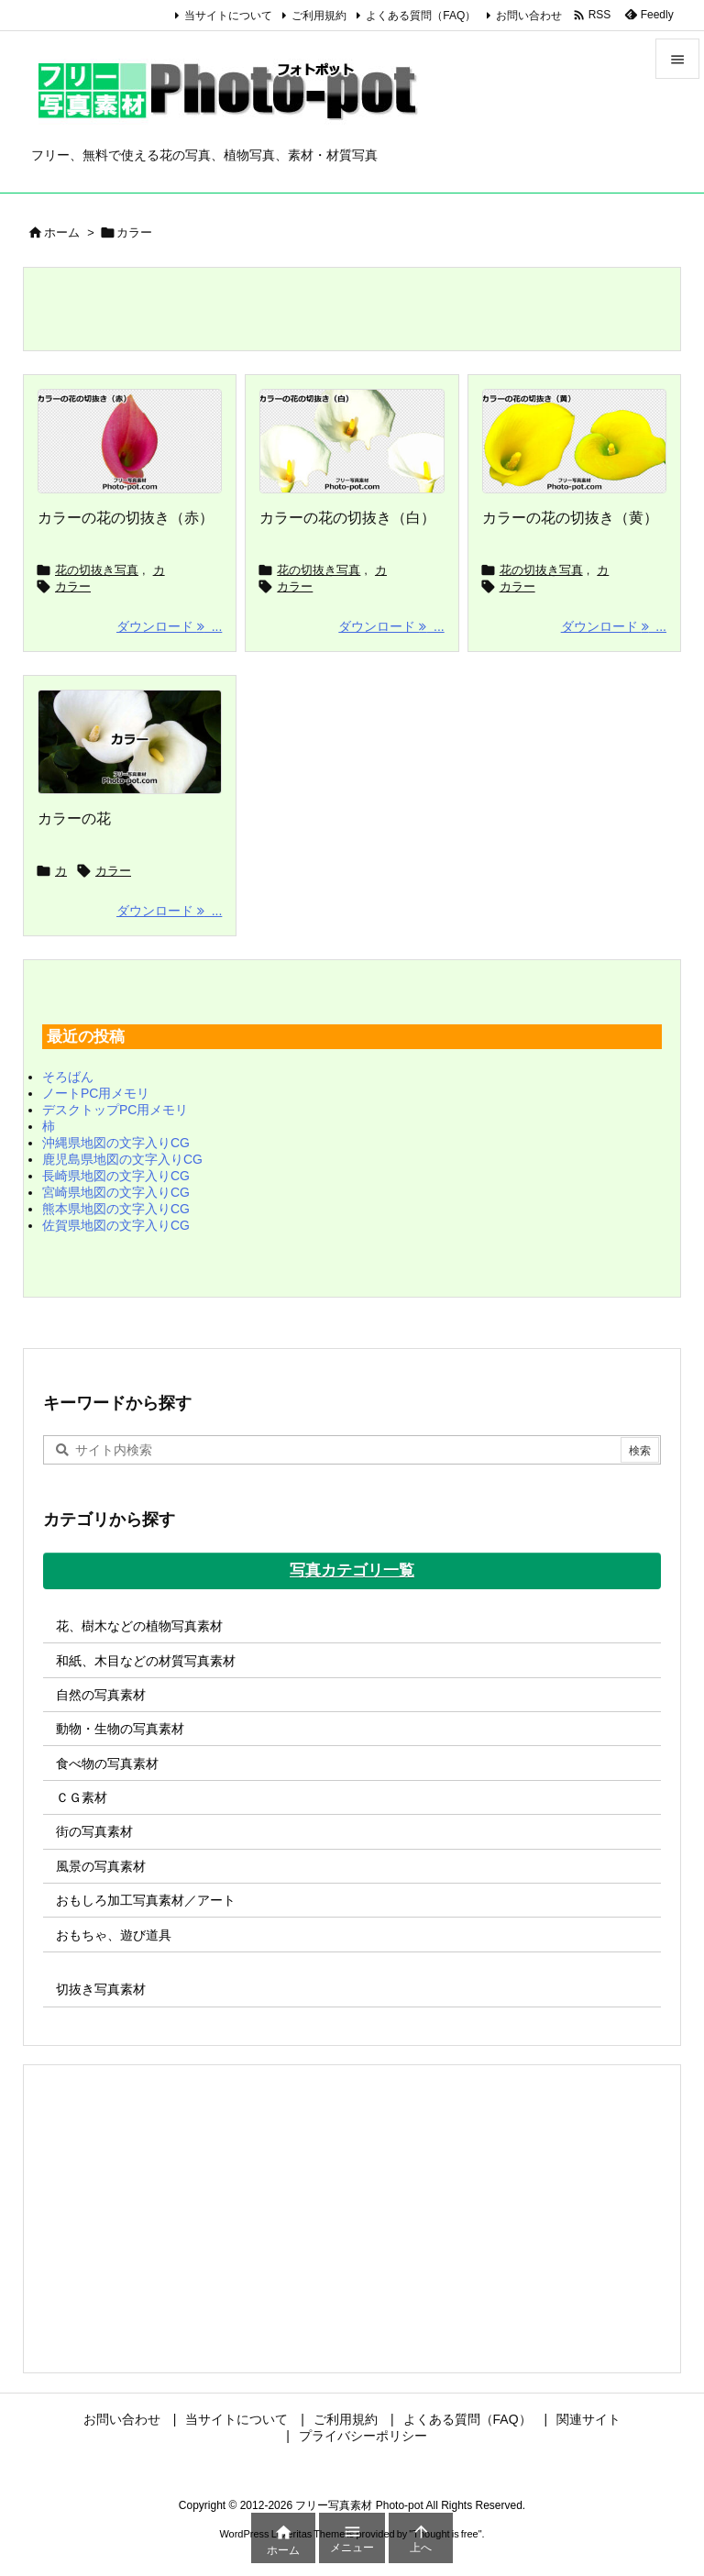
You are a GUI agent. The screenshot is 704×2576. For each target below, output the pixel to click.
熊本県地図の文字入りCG (116, 1208)
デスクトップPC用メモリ (115, 1109)
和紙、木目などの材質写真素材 (146, 1660)
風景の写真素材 (101, 1866)
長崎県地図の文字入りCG (116, 1175)
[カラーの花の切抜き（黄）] (574, 441)
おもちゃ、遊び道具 (113, 1935)
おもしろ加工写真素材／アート (146, 1900)
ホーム (62, 232)
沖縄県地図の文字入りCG (116, 1142)
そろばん (68, 1076)
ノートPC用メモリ (95, 1093)
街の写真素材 (94, 1831)
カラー (73, 586)
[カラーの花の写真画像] (130, 742)
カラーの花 (74, 818)
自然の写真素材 (101, 1694)
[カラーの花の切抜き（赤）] (130, 441)
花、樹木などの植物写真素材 (139, 1626)
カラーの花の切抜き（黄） (570, 517)
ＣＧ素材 (81, 1797)
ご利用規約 (319, 15)
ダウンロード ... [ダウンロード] (169, 626)
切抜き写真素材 (101, 1989)
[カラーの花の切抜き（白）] (351, 441)
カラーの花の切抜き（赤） (126, 517)
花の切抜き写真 (96, 570)
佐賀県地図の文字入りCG (116, 1225)
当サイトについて (228, 15)
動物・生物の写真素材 (120, 1728)
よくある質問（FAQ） (421, 15)
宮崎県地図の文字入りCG (116, 1192)
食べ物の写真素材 (107, 1763)
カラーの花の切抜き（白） (347, 517)
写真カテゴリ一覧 (352, 1570)
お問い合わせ (529, 15)
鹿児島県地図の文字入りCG (122, 1159)
